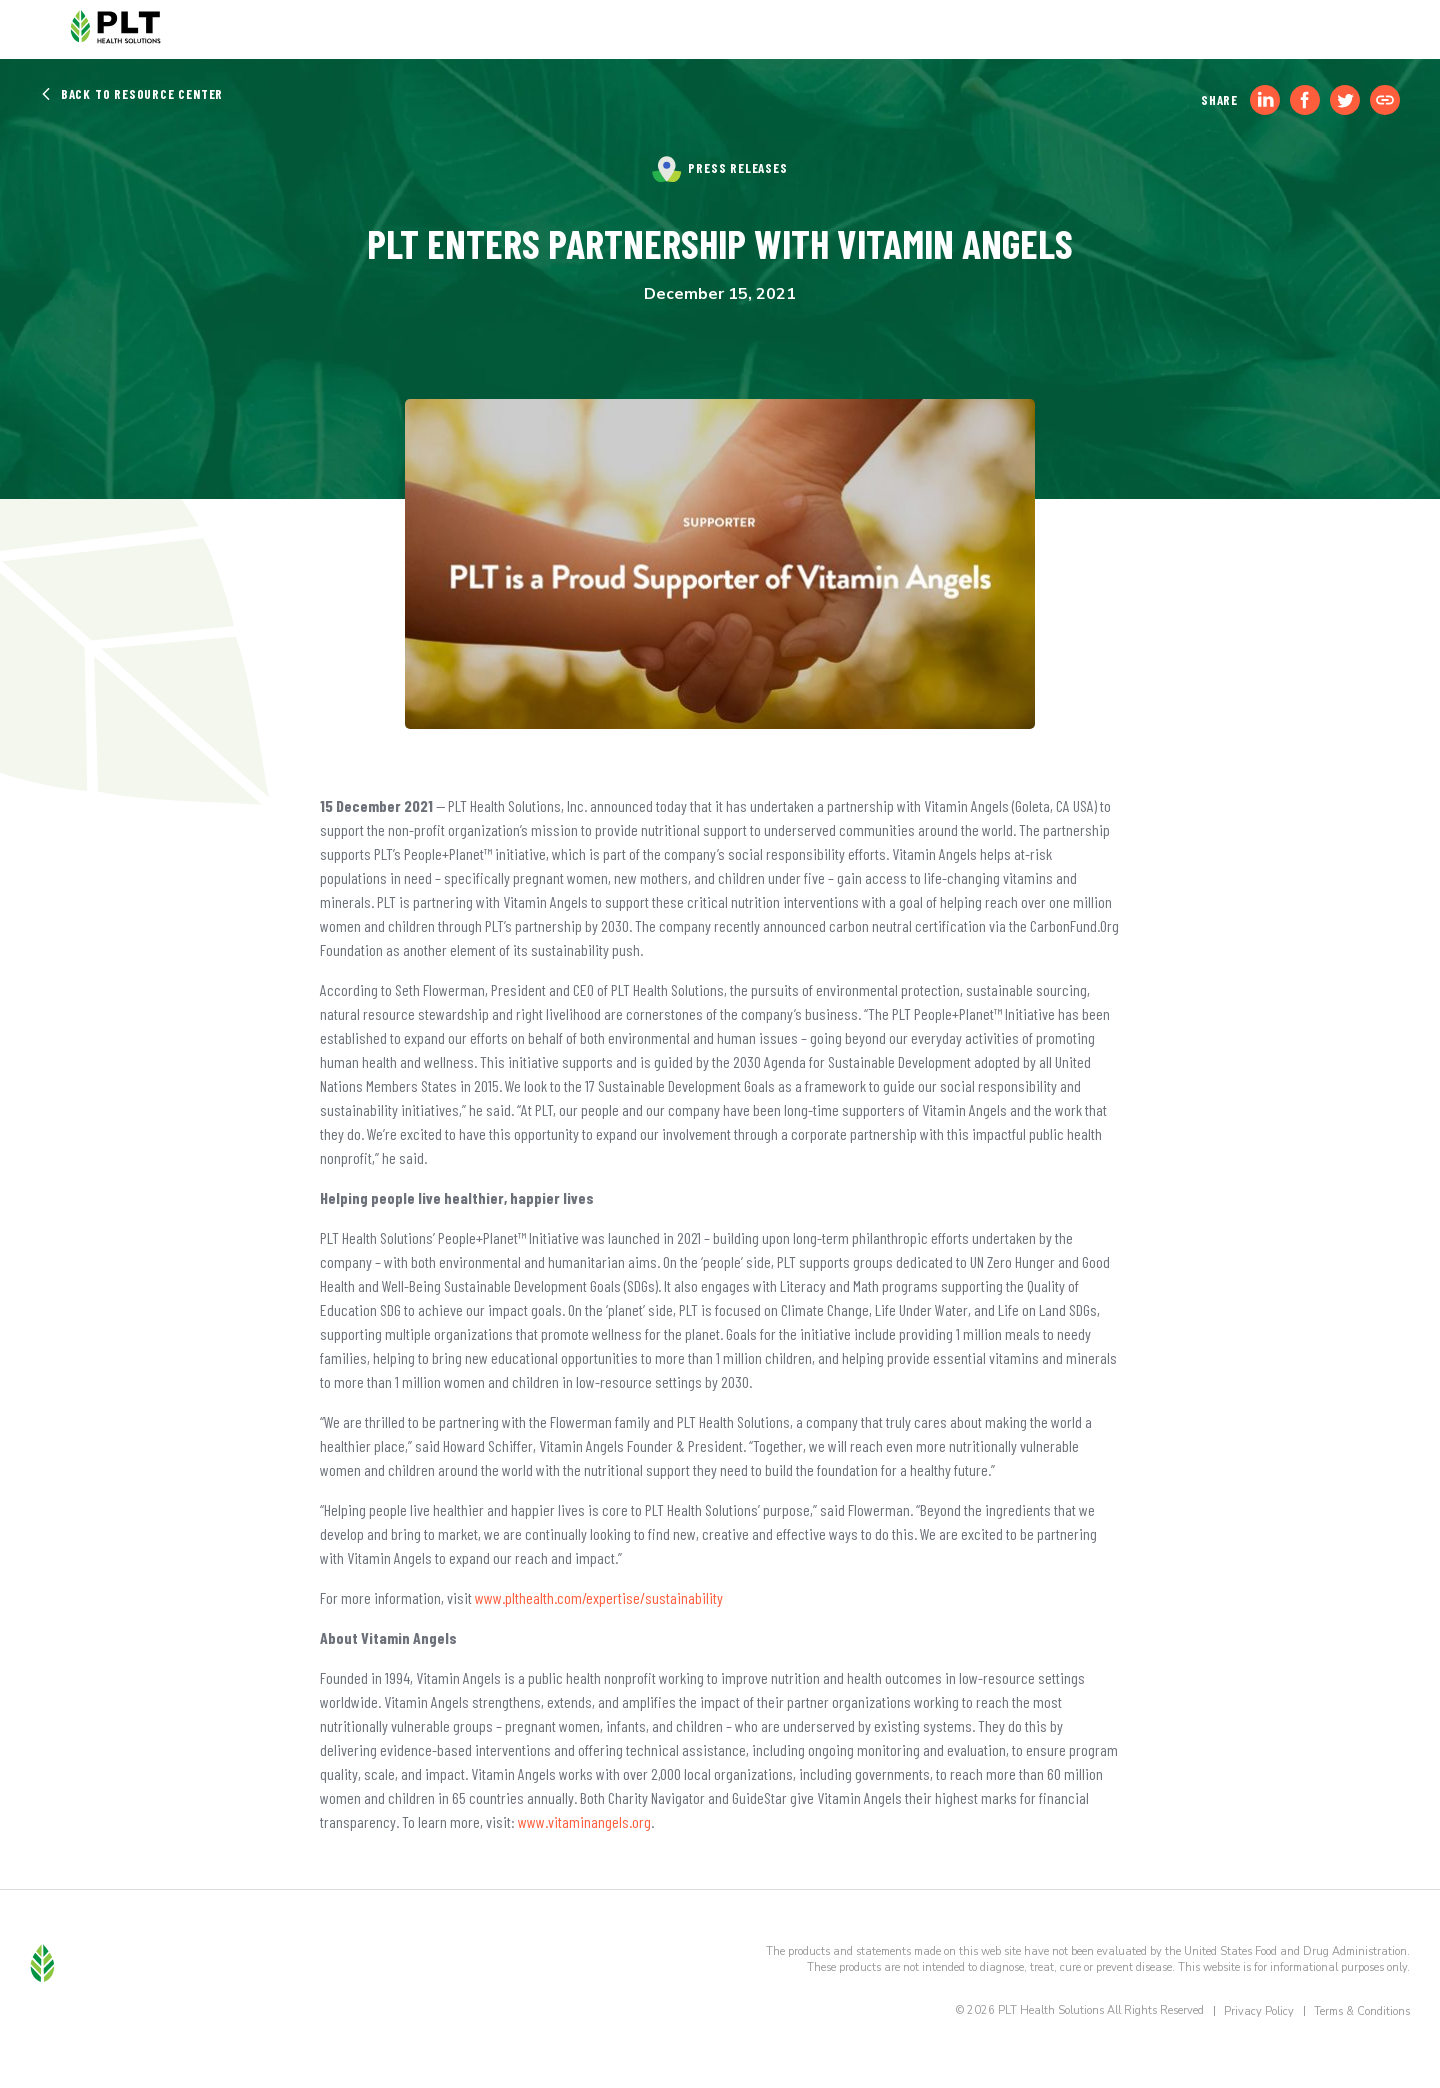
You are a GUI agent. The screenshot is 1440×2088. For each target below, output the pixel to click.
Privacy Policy (1259, 2011)
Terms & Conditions (1362, 2011)
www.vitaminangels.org (584, 1821)
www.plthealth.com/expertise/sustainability (599, 1597)
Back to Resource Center (131, 94)
